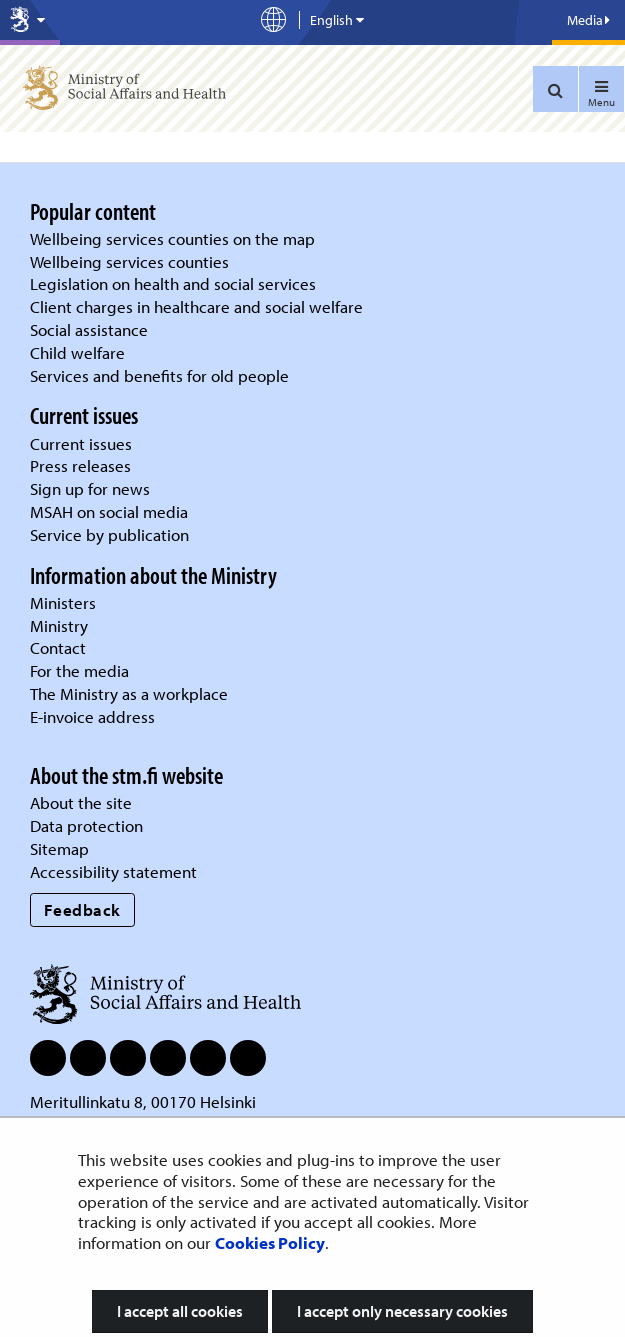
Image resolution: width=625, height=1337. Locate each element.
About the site (81, 802)
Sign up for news (90, 488)
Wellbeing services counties (129, 261)
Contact (58, 647)
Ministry (59, 625)
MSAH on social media (109, 511)
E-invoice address (92, 716)
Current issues (81, 443)
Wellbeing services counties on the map (172, 238)
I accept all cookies (180, 1311)
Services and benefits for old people (159, 375)
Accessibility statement (113, 871)
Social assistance (89, 329)
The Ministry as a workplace (129, 693)
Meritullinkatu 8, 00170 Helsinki (143, 1101)
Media (588, 20)
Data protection (86, 825)
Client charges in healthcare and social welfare (196, 306)
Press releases (80, 465)
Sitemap (59, 848)
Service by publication (109, 534)
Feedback (82, 909)
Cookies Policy (270, 1242)
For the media (79, 670)
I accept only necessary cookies (402, 1311)
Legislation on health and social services (173, 283)
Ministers (63, 602)
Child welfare (77, 352)
